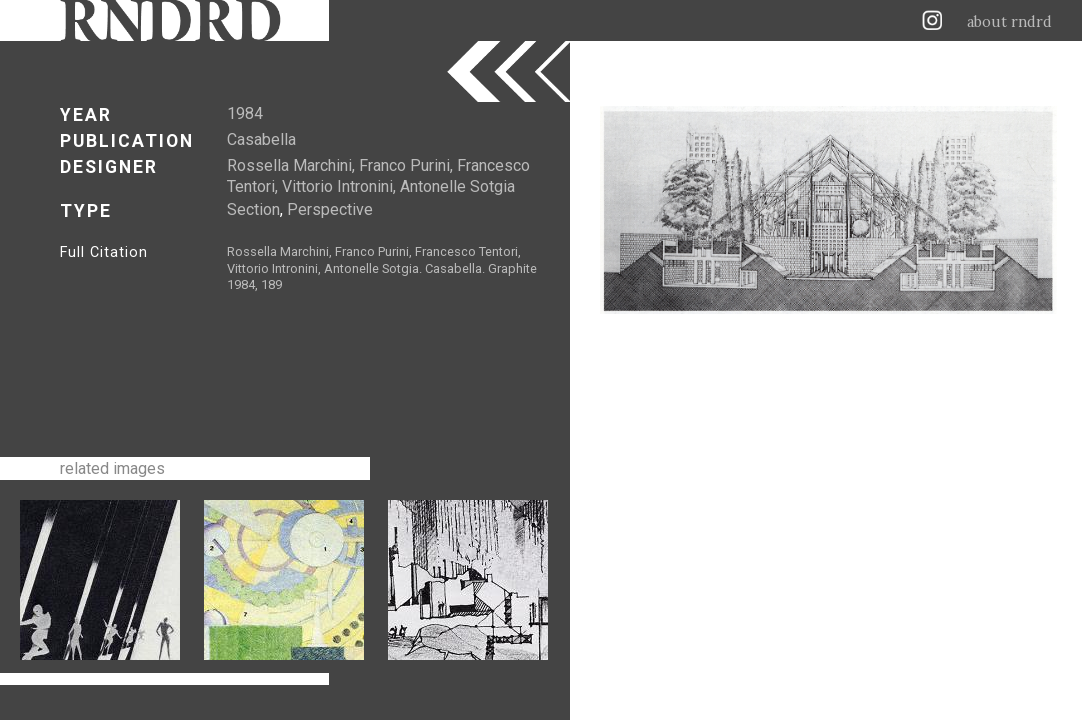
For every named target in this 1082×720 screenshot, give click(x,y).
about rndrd (1009, 22)
